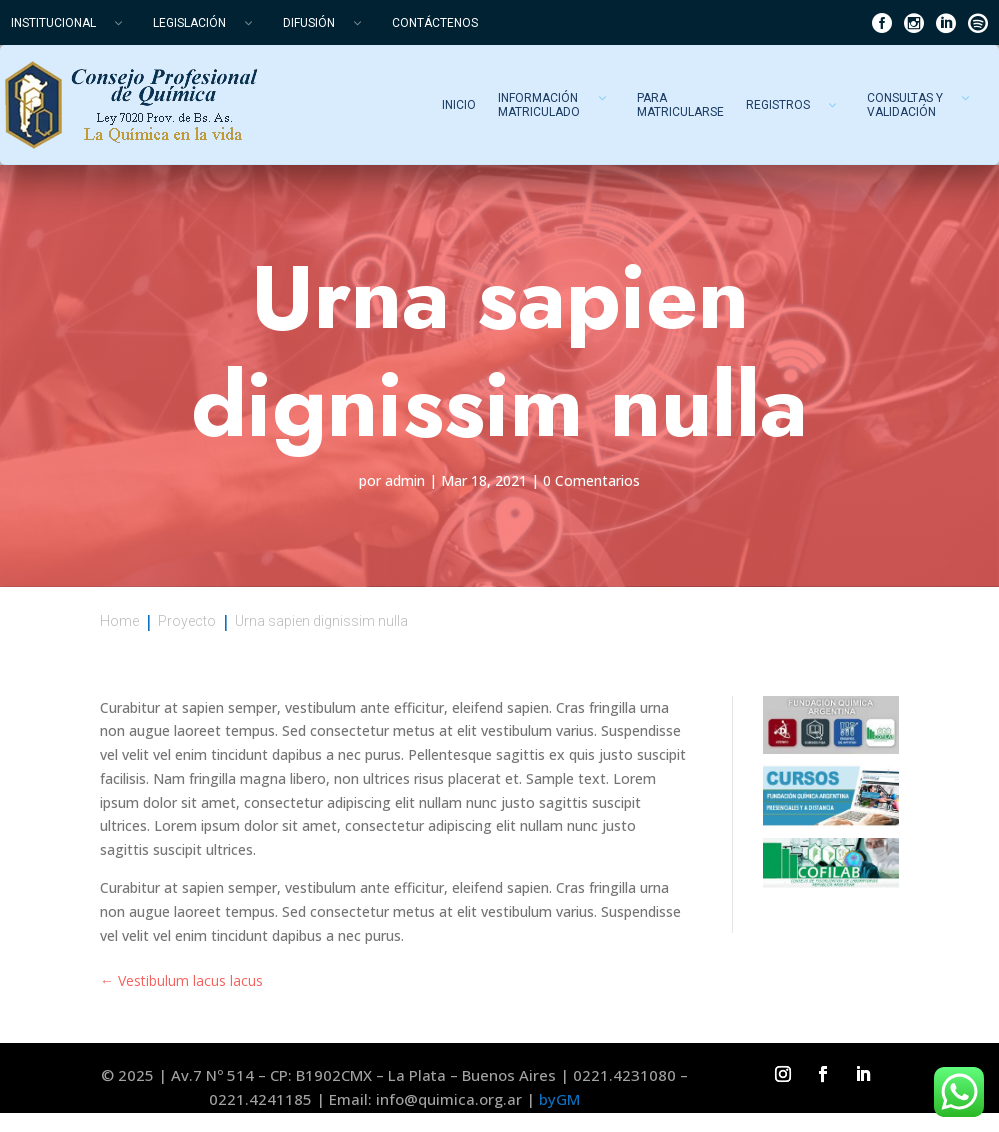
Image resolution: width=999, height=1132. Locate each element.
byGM (559, 1099)
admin (405, 480)
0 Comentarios (591, 480)
